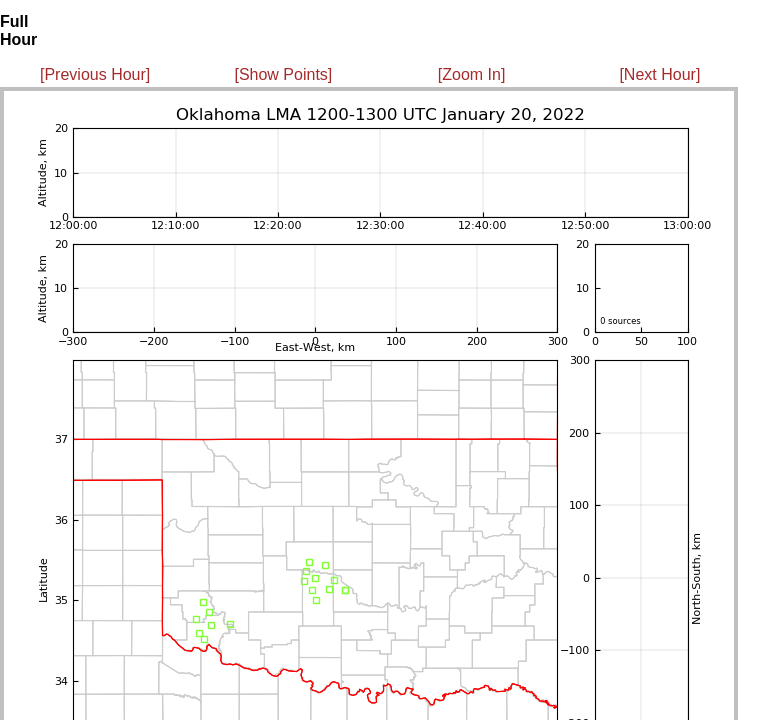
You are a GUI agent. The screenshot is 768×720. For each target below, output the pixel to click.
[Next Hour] (659, 74)
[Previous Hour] (95, 74)
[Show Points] (283, 74)
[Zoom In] (472, 74)
